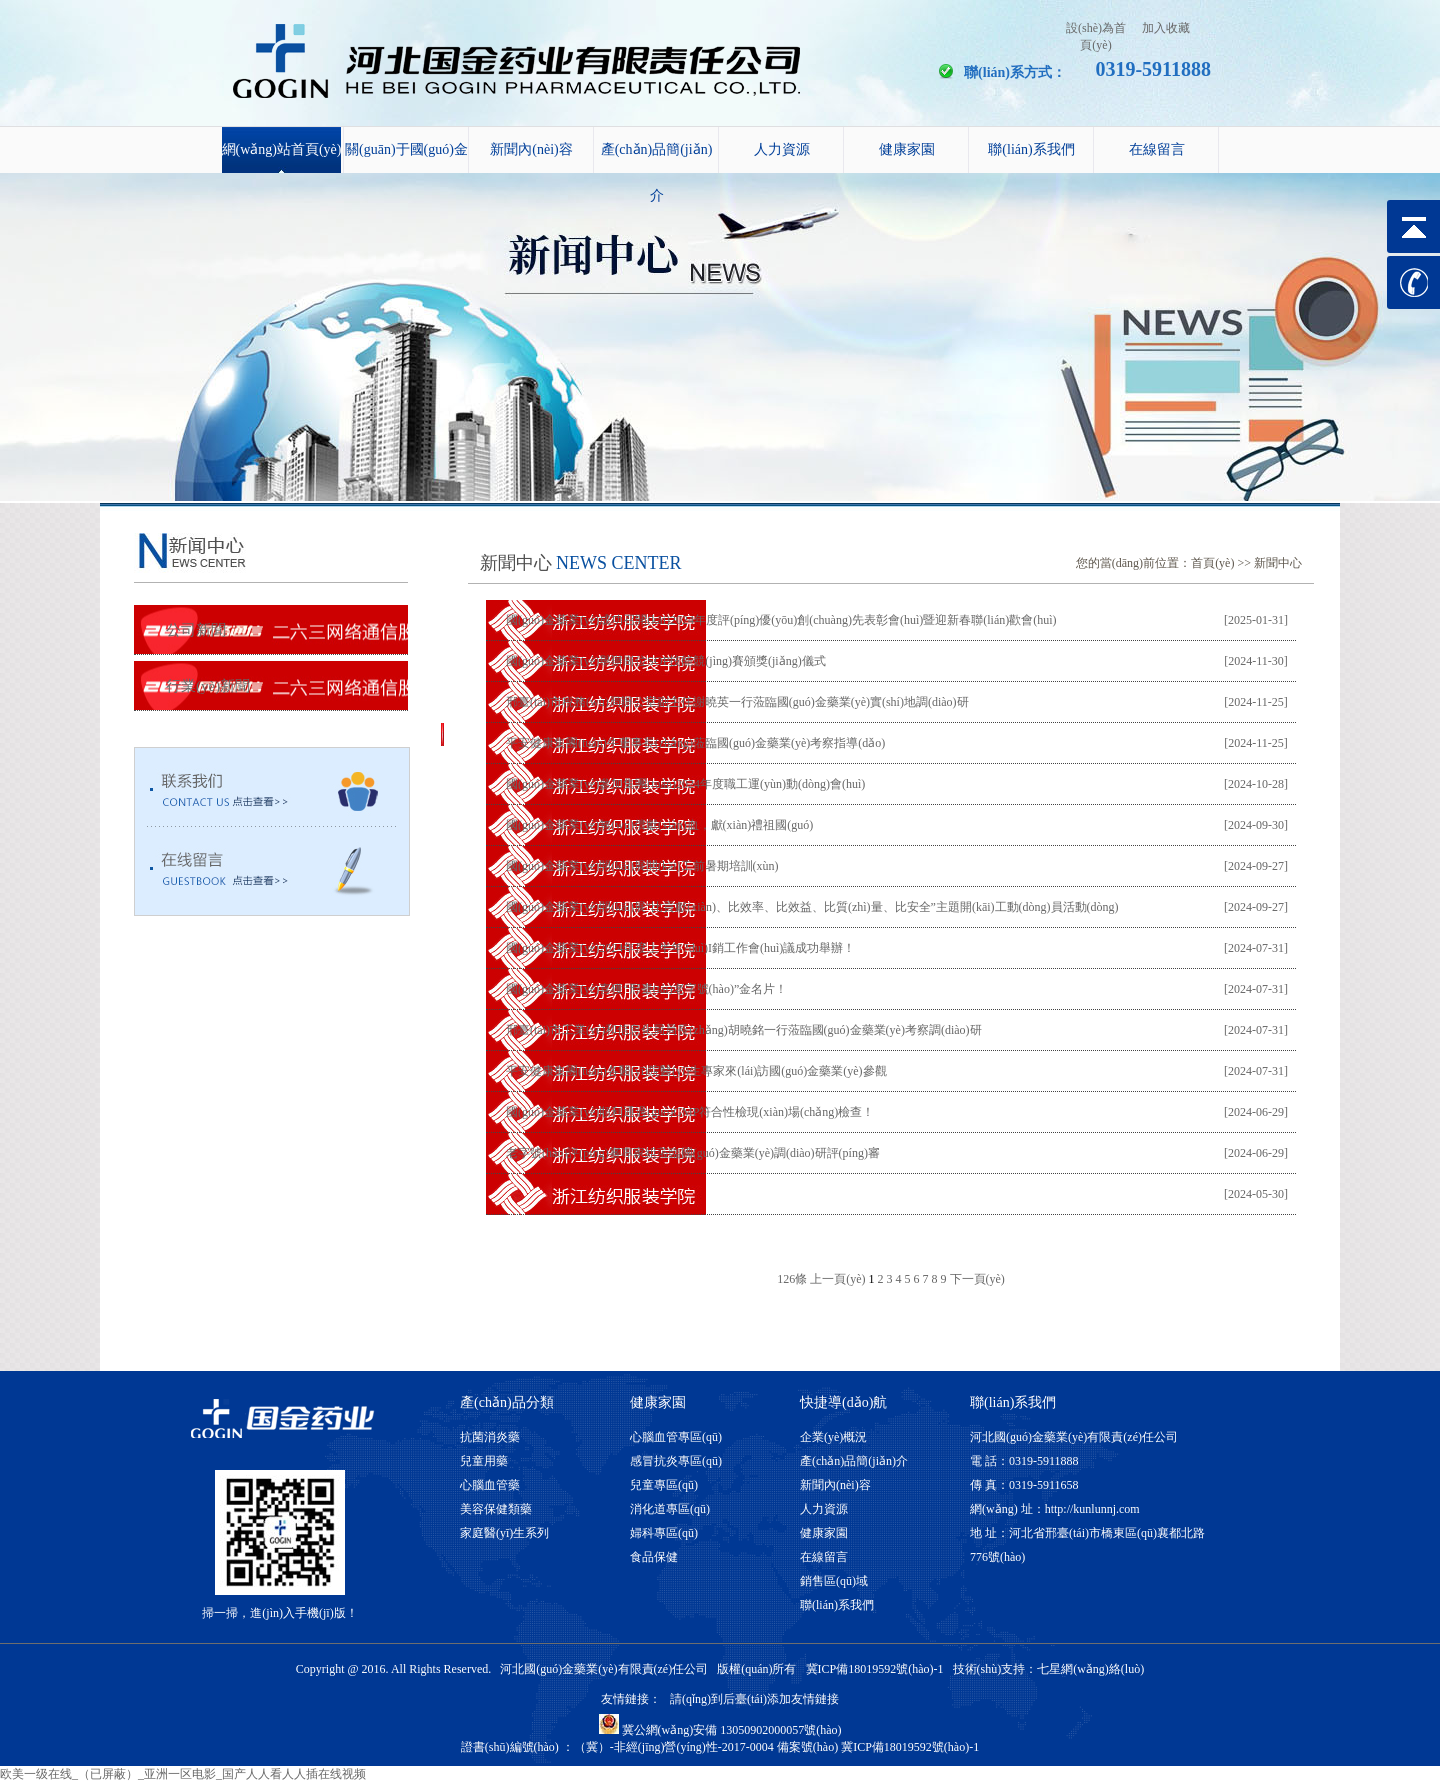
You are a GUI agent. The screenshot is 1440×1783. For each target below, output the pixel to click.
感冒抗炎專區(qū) (676, 1461)
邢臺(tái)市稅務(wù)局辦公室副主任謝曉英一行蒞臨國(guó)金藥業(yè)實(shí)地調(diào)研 (737, 702)
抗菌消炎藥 (490, 1437)
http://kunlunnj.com (1092, 1509)
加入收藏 (1166, 28)
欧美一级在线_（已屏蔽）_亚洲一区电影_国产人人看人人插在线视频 (183, 1774)
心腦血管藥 (490, 1485)
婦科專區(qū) (664, 1533)
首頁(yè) (1212, 563)
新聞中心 (1278, 563)
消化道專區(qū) (670, 1509)
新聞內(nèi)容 (531, 149)
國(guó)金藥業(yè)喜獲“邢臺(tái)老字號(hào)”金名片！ (646, 989)
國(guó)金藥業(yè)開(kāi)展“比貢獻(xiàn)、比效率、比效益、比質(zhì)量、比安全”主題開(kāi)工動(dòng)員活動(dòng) (812, 907)
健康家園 (907, 149)
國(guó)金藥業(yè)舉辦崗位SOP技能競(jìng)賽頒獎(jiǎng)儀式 (666, 661)
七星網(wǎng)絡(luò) (1090, 1669)
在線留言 (1157, 149)
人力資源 (782, 149)
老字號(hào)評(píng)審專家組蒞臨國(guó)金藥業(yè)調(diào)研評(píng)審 (693, 1153)
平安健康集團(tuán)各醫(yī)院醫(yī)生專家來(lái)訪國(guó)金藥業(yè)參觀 (696, 1071)
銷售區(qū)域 (834, 1581)
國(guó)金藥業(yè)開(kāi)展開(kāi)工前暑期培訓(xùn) (642, 866)
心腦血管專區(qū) (676, 1437)
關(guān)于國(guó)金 (406, 149)
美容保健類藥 (496, 1509)
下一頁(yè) (977, 1279)
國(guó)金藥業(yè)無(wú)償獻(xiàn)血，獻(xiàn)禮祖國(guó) (659, 825)
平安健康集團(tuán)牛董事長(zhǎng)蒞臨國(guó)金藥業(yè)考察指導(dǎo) (695, 743)
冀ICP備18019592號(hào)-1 (875, 1669)
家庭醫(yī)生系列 (504, 1533)
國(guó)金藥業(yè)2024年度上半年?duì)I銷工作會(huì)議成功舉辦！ (680, 948)
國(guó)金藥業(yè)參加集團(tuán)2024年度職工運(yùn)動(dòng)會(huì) (685, 784)
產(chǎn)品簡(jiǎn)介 (657, 157)
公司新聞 (196, 630)
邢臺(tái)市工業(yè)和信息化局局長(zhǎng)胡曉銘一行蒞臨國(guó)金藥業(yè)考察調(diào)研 (744, 1030)
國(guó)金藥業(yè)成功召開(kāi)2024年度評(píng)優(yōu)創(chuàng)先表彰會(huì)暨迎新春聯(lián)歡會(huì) (781, 620)
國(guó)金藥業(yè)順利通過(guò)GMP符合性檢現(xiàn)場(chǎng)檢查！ (690, 1112)
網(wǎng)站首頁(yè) (282, 149)
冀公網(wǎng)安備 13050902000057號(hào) (720, 1730)
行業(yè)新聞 (208, 686)
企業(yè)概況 (833, 1437)
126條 (792, 1279)
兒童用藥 (484, 1461)
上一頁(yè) (837, 1279)
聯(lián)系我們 (1031, 149)
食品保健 (654, 1557)
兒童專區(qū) (664, 1485)
